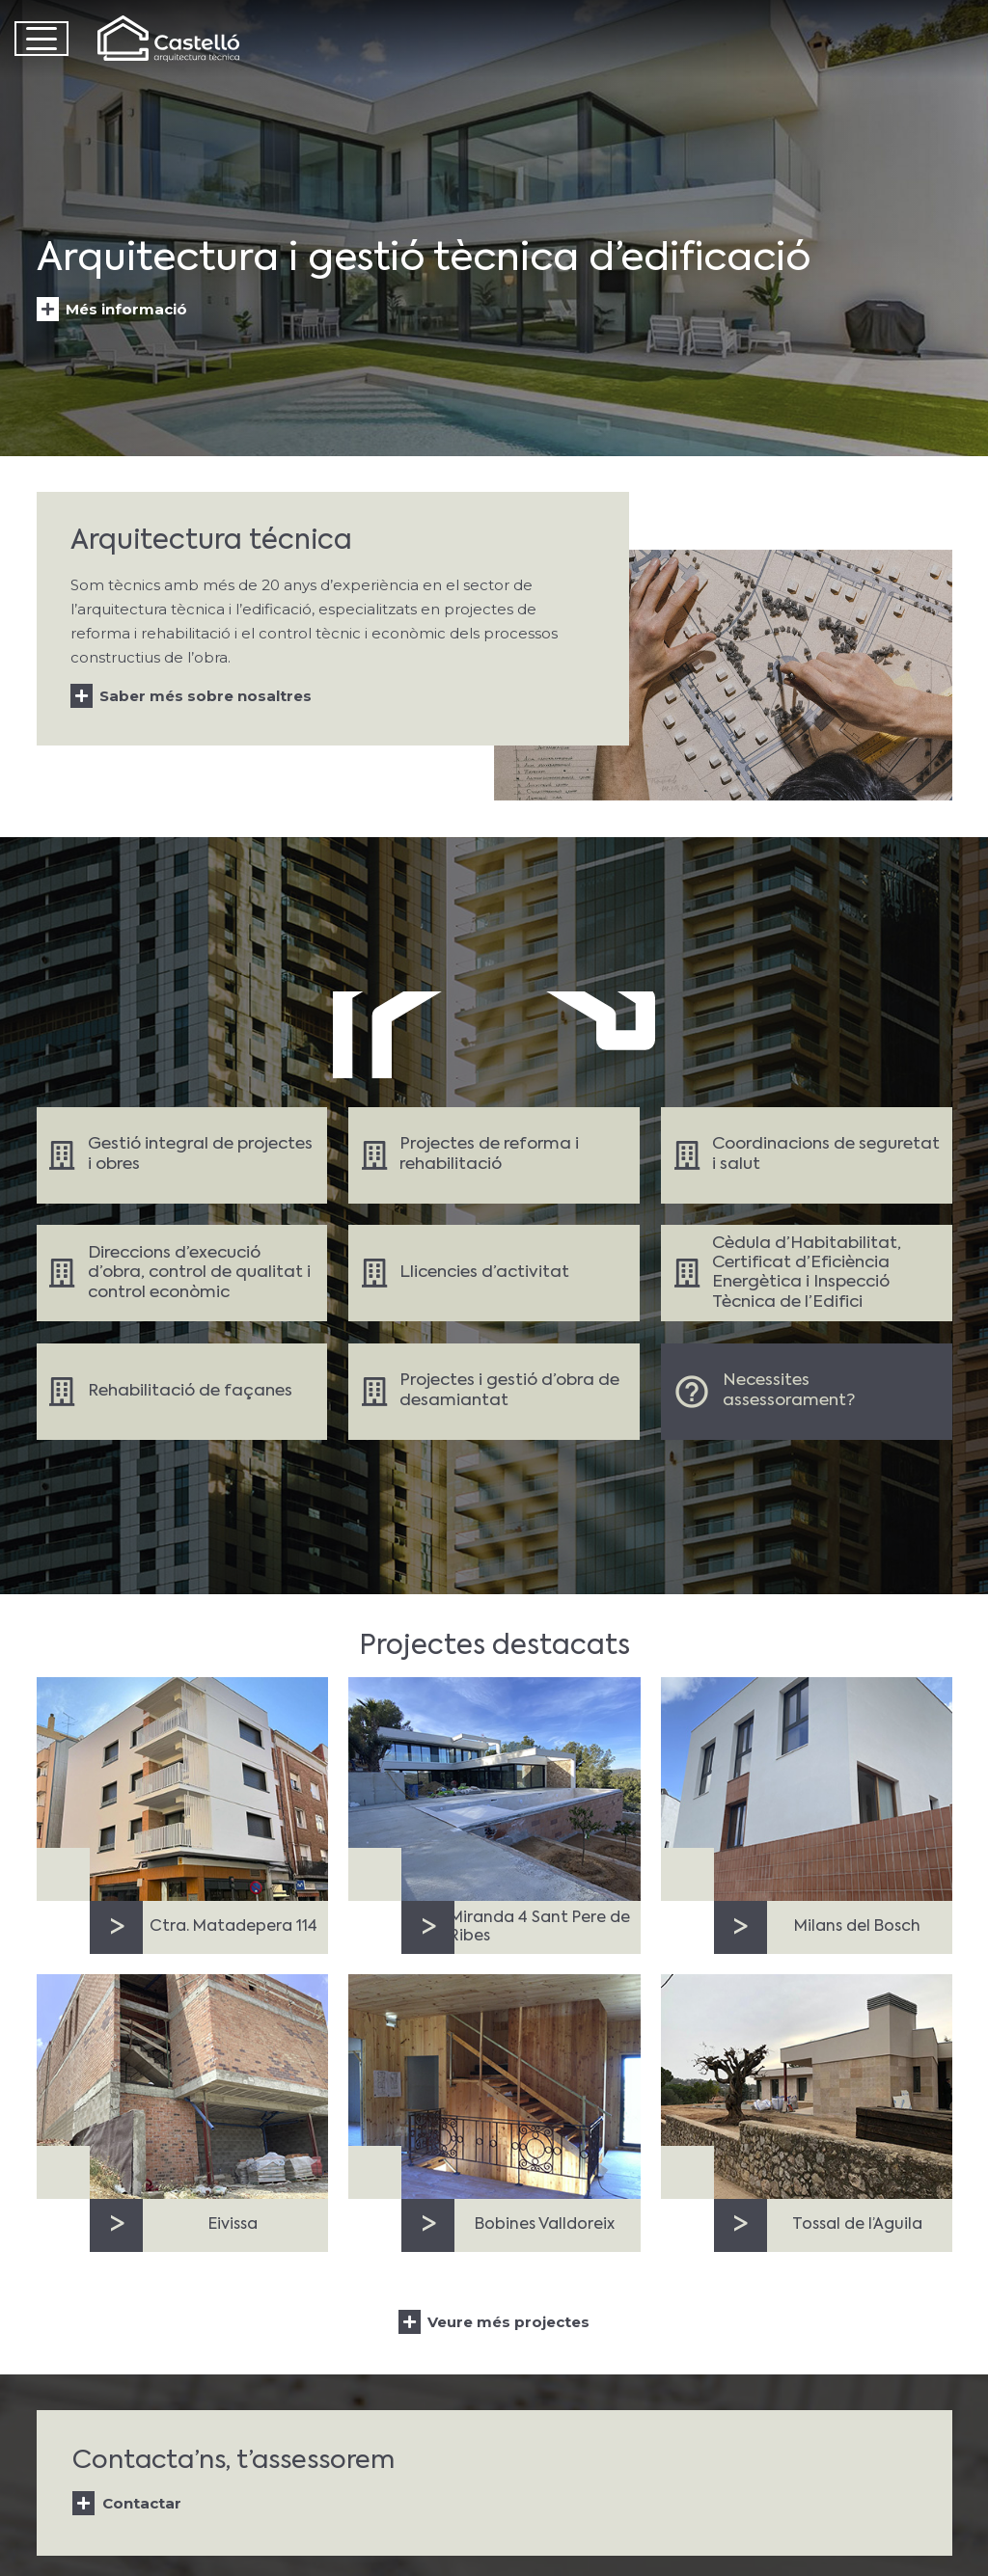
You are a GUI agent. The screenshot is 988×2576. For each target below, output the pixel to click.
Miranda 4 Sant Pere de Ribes (540, 1927)
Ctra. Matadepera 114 (232, 1927)
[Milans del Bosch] (805, 1789)
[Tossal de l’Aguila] (805, 2087)
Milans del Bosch (856, 1927)
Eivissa (233, 2225)
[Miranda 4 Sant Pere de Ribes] (494, 1789)
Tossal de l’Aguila (856, 2225)
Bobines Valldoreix (545, 2225)
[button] (41, 38)
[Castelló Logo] (170, 38)
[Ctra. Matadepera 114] (182, 1789)
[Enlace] (182, 1155)
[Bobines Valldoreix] (494, 2087)
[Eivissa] (182, 2087)
